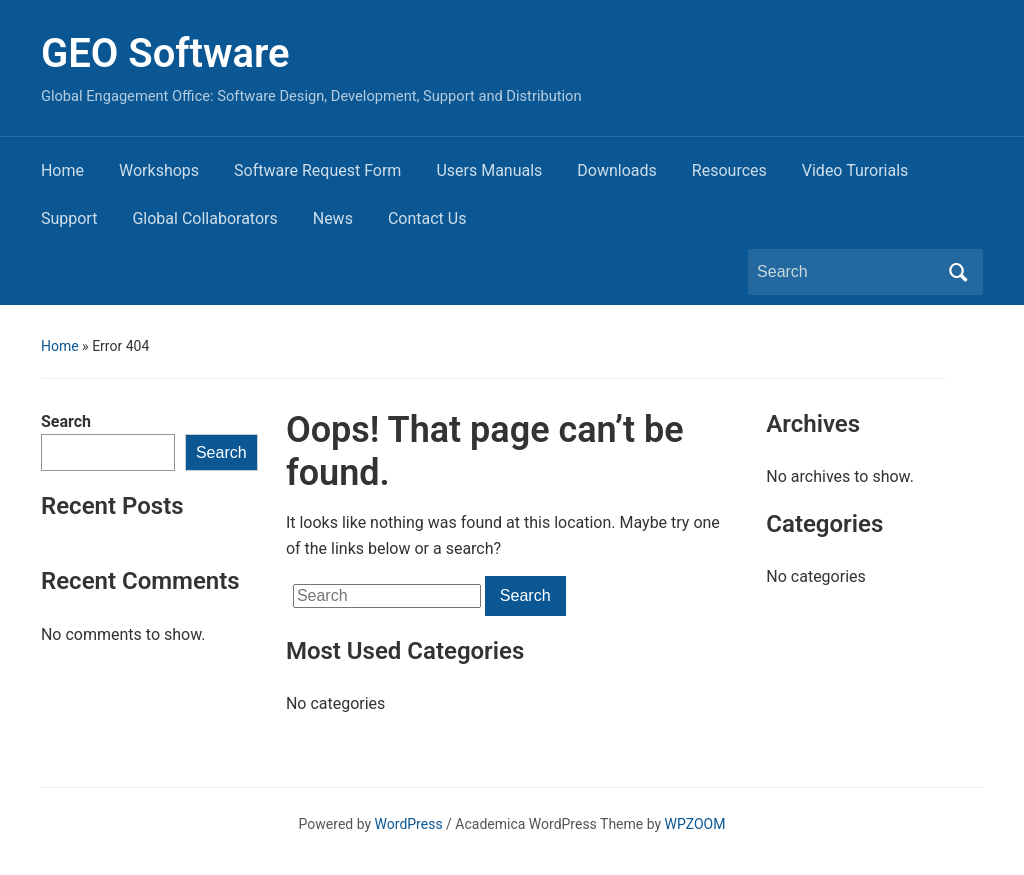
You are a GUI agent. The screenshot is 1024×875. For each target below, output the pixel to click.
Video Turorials (855, 170)
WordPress (409, 824)
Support (69, 218)
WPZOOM (695, 824)
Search (66, 421)
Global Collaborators (204, 218)
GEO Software (165, 53)
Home (62, 170)
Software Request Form (317, 170)
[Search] (847, 272)
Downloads (616, 170)
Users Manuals (489, 170)
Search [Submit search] (958, 272)
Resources (729, 170)
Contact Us (427, 218)
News (333, 218)
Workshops (159, 170)
